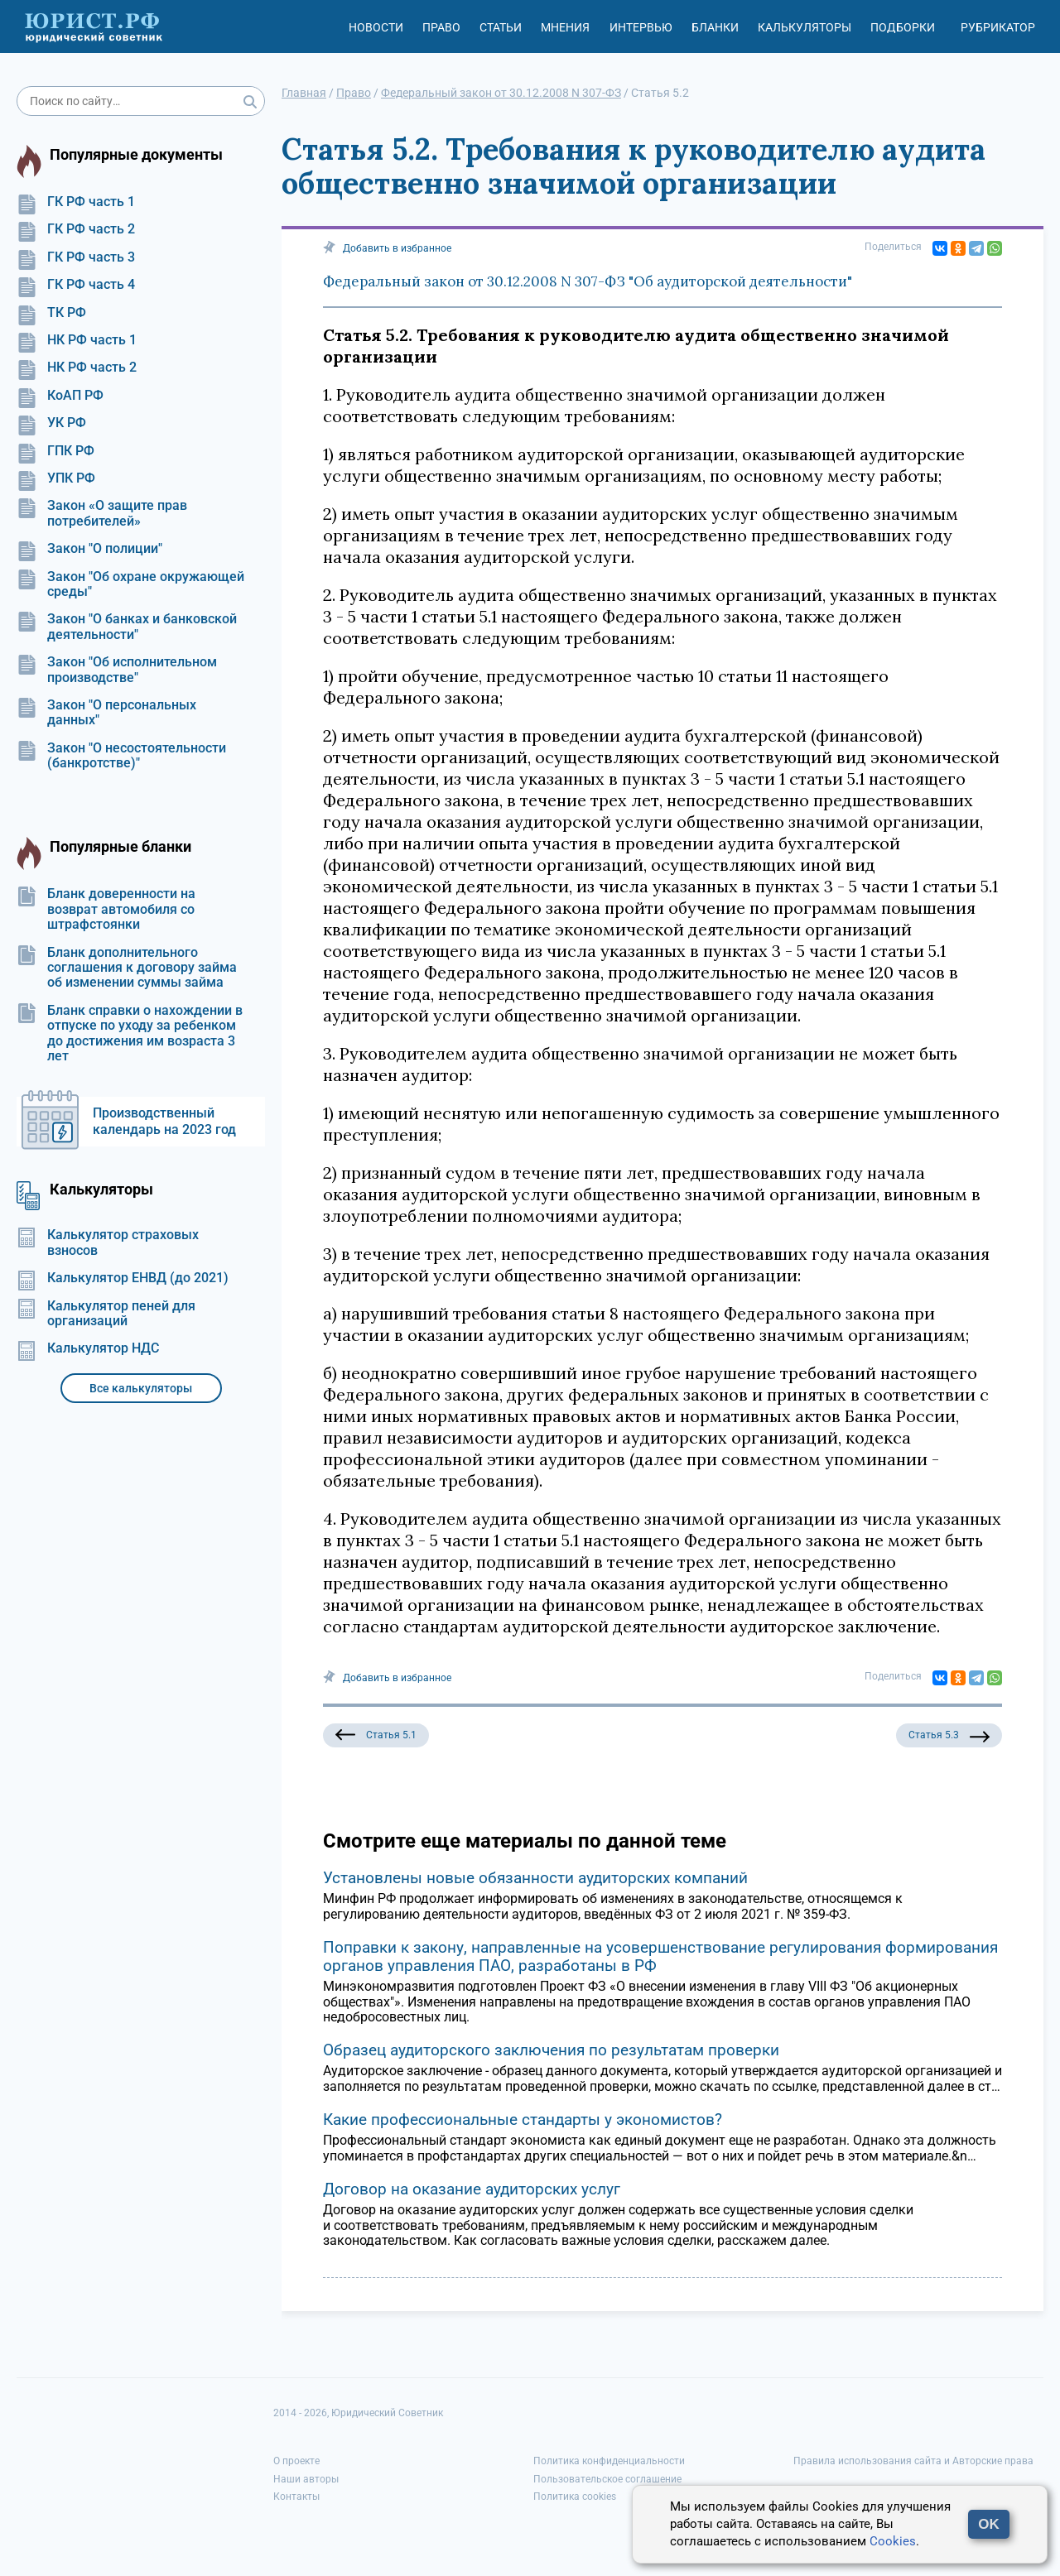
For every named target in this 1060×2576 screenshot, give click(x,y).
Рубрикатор (998, 27)
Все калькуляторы (140, 1388)
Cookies (893, 2541)
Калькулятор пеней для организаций (106, 1314)
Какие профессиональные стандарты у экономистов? (522, 2119)
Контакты (296, 2496)
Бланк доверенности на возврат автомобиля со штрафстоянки (106, 909)
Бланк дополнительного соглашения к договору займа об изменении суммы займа (127, 968)
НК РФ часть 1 (77, 340)
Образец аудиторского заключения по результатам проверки (551, 2049)
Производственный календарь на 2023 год (164, 1121)
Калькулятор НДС (88, 1348)
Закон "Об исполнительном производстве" (117, 670)
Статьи (500, 27)
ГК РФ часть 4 (76, 284)
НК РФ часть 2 (77, 367)
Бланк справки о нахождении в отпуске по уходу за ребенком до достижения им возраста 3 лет (130, 1033)
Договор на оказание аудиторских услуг (471, 2189)
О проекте (296, 2461)
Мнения (565, 27)
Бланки (715, 27)
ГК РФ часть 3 (76, 257)
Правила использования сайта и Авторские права (913, 2461)
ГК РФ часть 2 (76, 229)
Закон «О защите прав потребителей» (102, 513)
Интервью (641, 27)
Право (441, 27)
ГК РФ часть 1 (76, 202)
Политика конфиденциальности (609, 2461)
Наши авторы (306, 2479)
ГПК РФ (55, 451)
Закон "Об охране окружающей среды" (130, 584)
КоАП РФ (60, 395)
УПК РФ (56, 478)
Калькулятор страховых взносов (108, 1242)
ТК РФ (51, 312)
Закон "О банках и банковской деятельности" (127, 627)
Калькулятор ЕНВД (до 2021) (123, 1278)
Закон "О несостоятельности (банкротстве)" (121, 756)
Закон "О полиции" (89, 548)
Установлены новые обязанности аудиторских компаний (535, 1877)
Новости (376, 27)
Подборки (902, 27)
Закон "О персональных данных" (106, 713)
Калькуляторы (804, 27)
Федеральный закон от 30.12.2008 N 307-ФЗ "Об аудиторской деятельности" (587, 281)
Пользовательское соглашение (607, 2479)
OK (989, 2524)
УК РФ (51, 423)
